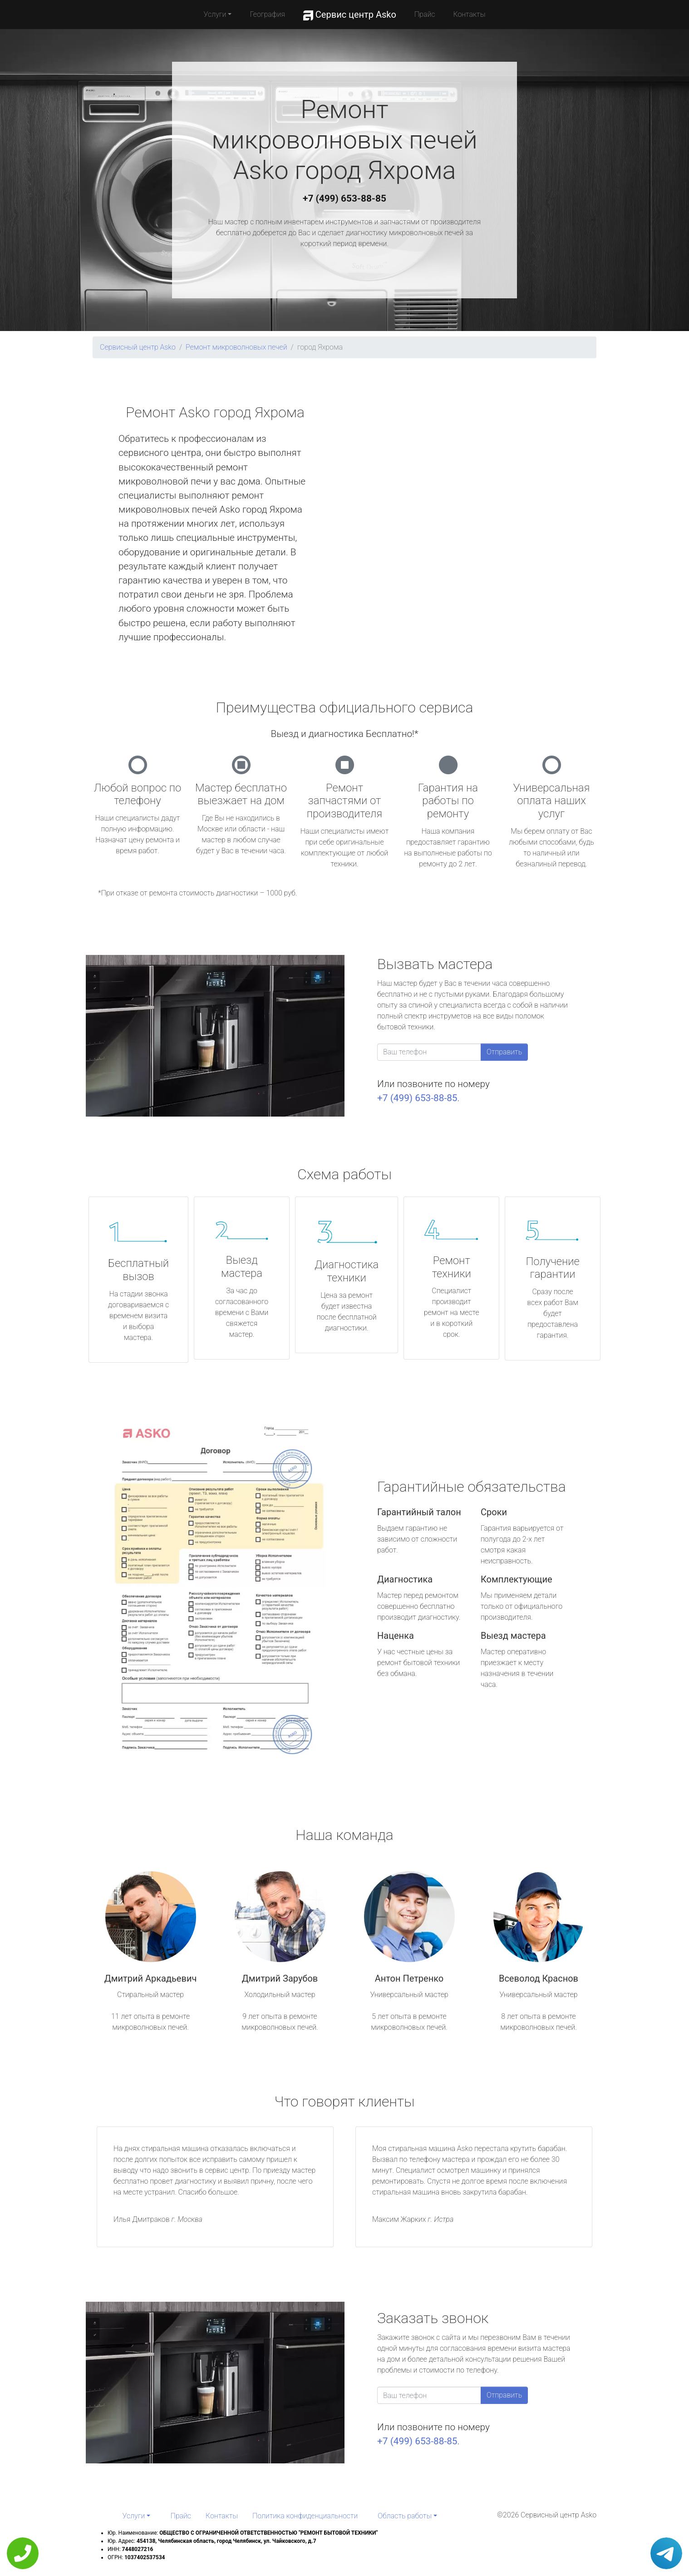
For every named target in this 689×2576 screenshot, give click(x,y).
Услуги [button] (215, 14)
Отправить (504, 1052)
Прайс (424, 14)
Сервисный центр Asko (138, 347)
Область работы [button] (405, 2516)
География (267, 14)
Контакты (469, 14)
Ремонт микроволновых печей (236, 347)
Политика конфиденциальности (305, 2516)
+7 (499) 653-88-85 (344, 198)
